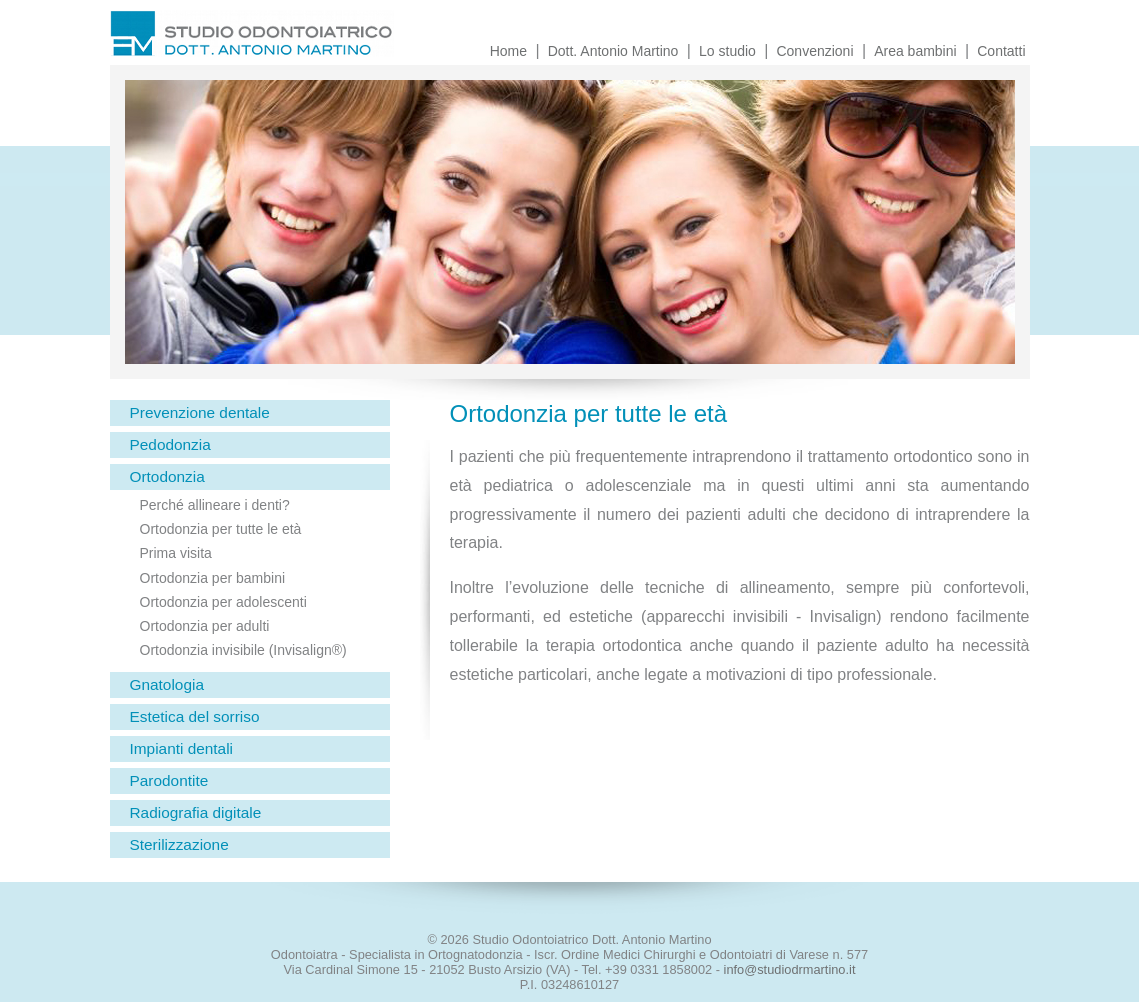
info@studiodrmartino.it (790, 969)
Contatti (1001, 51)
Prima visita (176, 553)
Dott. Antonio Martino (613, 51)
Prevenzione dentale (200, 412)
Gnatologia (167, 684)
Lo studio (727, 51)
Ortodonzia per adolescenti (223, 602)
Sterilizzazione (179, 844)
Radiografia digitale (196, 812)
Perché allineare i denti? (215, 505)
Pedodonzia (170, 444)
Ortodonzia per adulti (205, 626)
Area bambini (915, 51)
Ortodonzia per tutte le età (221, 529)
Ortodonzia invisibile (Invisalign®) (243, 650)
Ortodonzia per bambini (213, 578)
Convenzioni (814, 51)
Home (508, 51)
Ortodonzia (167, 476)
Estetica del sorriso (195, 716)
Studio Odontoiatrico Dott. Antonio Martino (310, 37)
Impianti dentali (182, 748)
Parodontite (169, 780)
